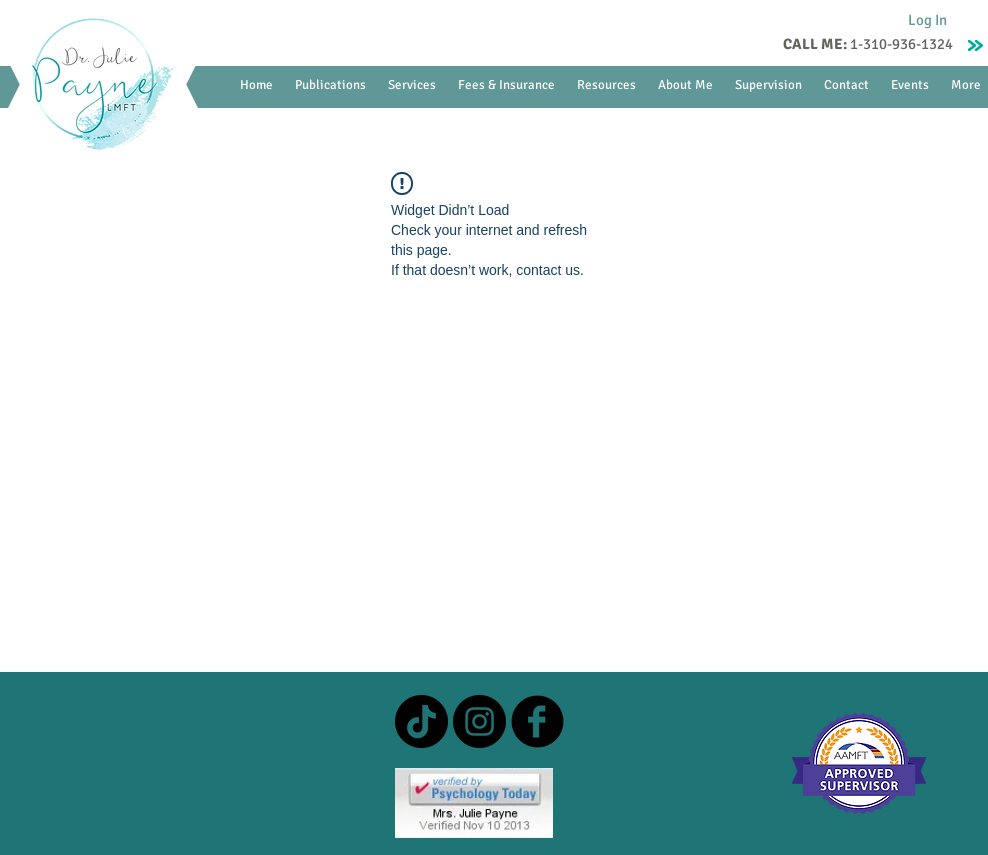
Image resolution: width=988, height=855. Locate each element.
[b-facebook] (537, 721)
